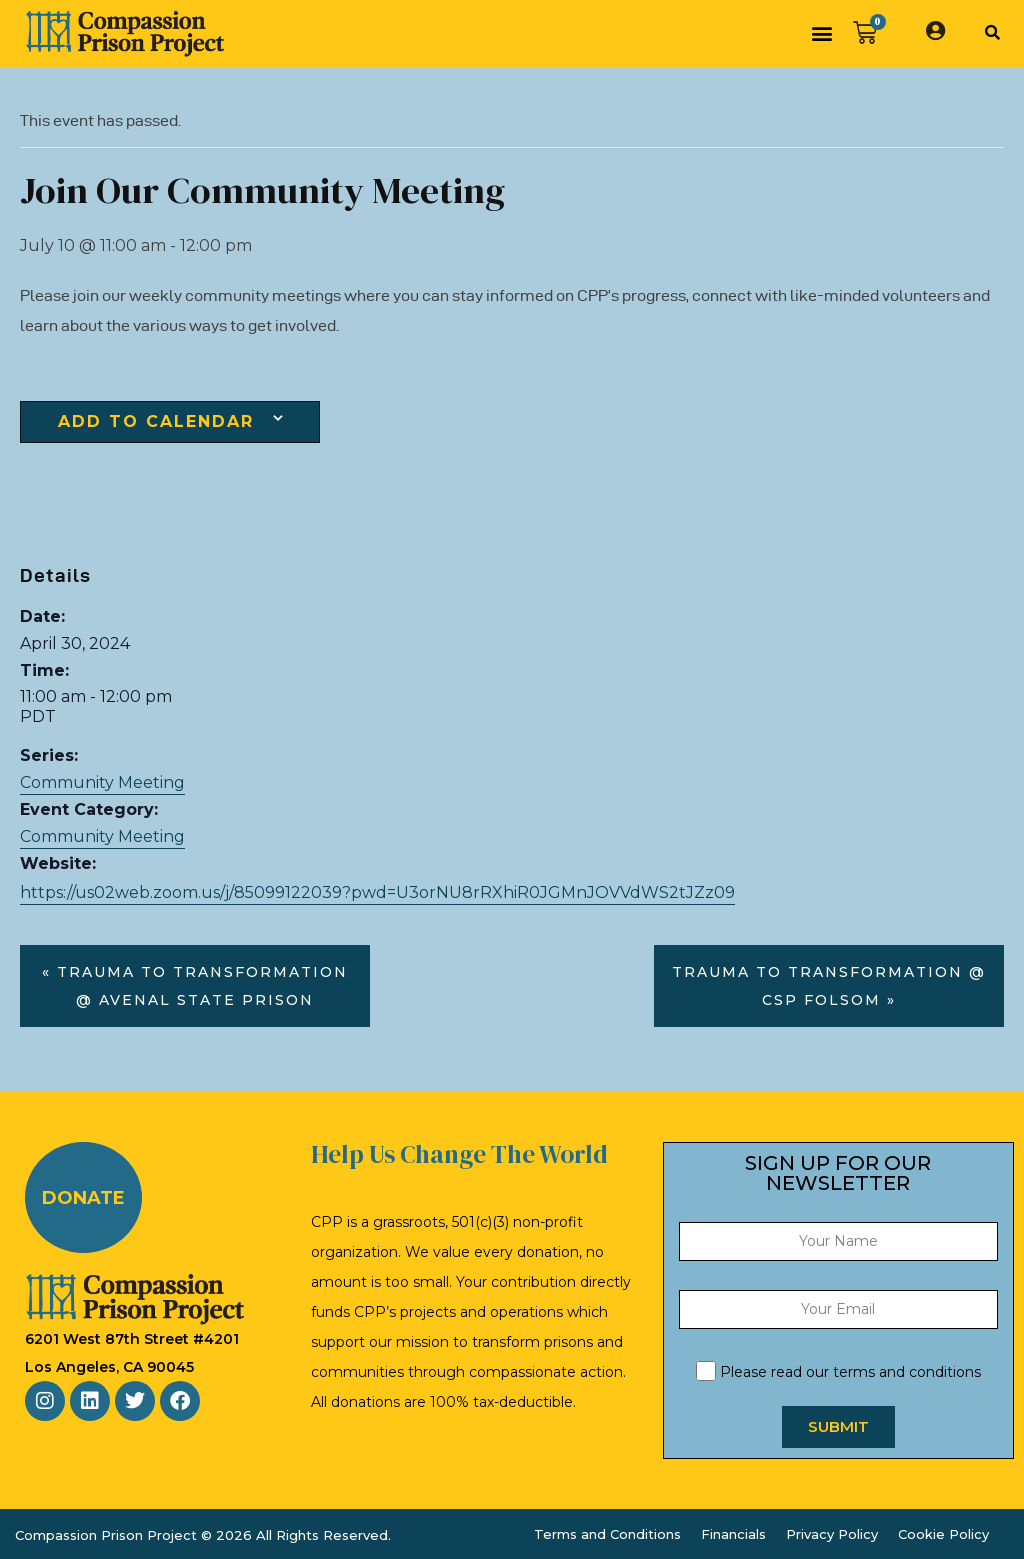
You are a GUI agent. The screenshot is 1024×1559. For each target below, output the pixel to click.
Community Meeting (102, 782)
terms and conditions (907, 1372)
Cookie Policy (943, 1534)
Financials (733, 1534)
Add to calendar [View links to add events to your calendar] (156, 422)
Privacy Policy (832, 1534)
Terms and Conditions (607, 1534)
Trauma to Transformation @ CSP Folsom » (829, 986)
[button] (821, 33)
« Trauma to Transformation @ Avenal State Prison (195, 986)
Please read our (838, 1372)
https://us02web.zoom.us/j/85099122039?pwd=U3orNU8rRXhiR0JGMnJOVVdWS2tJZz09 (377, 892)
